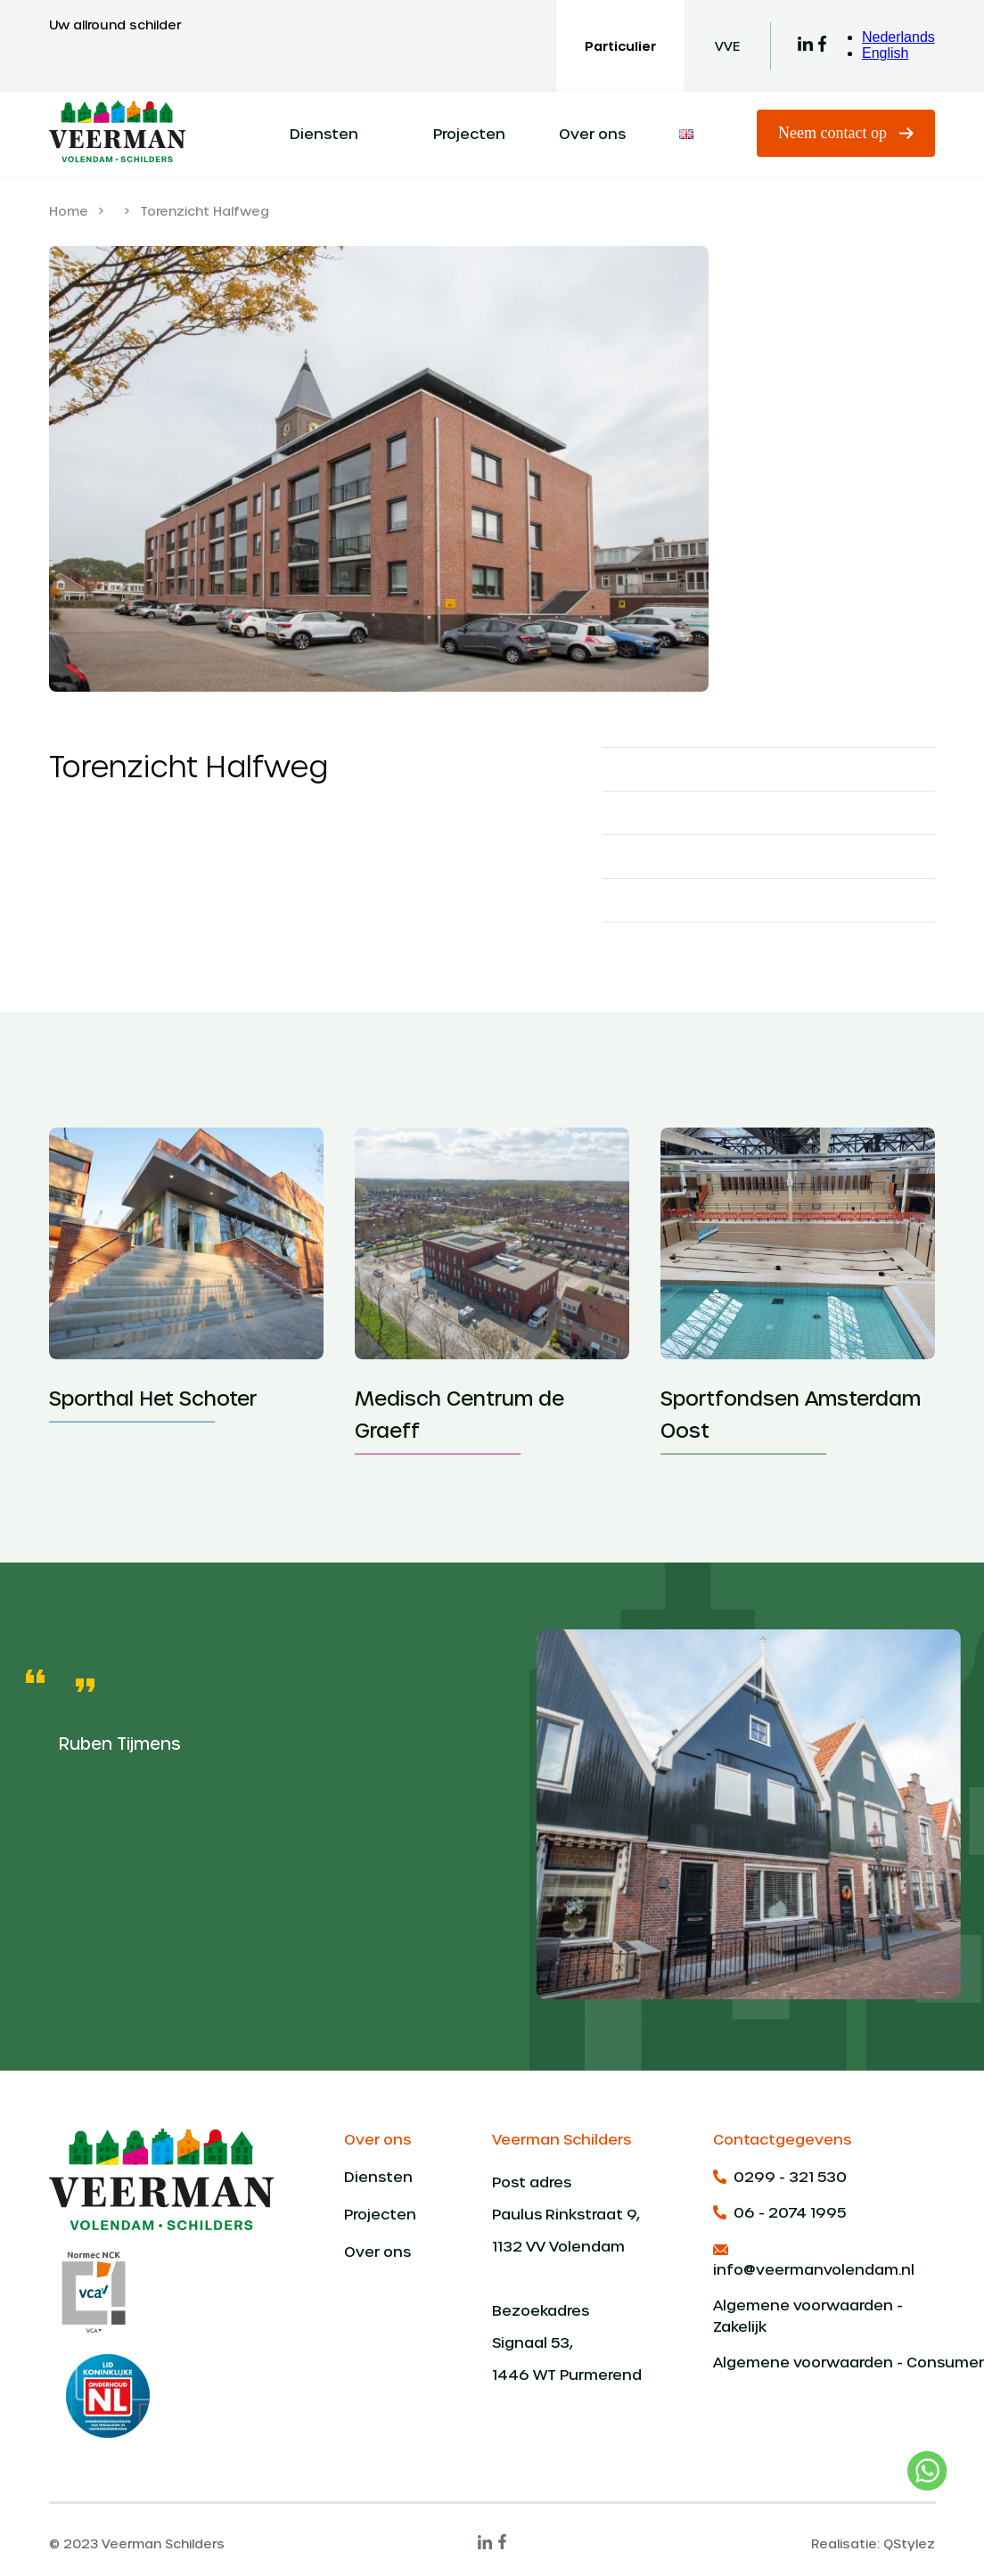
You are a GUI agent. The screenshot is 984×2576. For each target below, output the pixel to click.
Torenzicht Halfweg (204, 210)
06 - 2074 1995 (779, 2211)
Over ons (592, 133)
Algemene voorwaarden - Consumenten (823, 2361)
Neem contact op (846, 133)
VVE (727, 45)
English (885, 53)
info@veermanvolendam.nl (813, 2260)
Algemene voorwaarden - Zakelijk (808, 2315)
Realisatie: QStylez (873, 2543)
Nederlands (898, 37)
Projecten (469, 133)
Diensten (324, 133)
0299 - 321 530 (780, 2176)
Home (68, 210)
